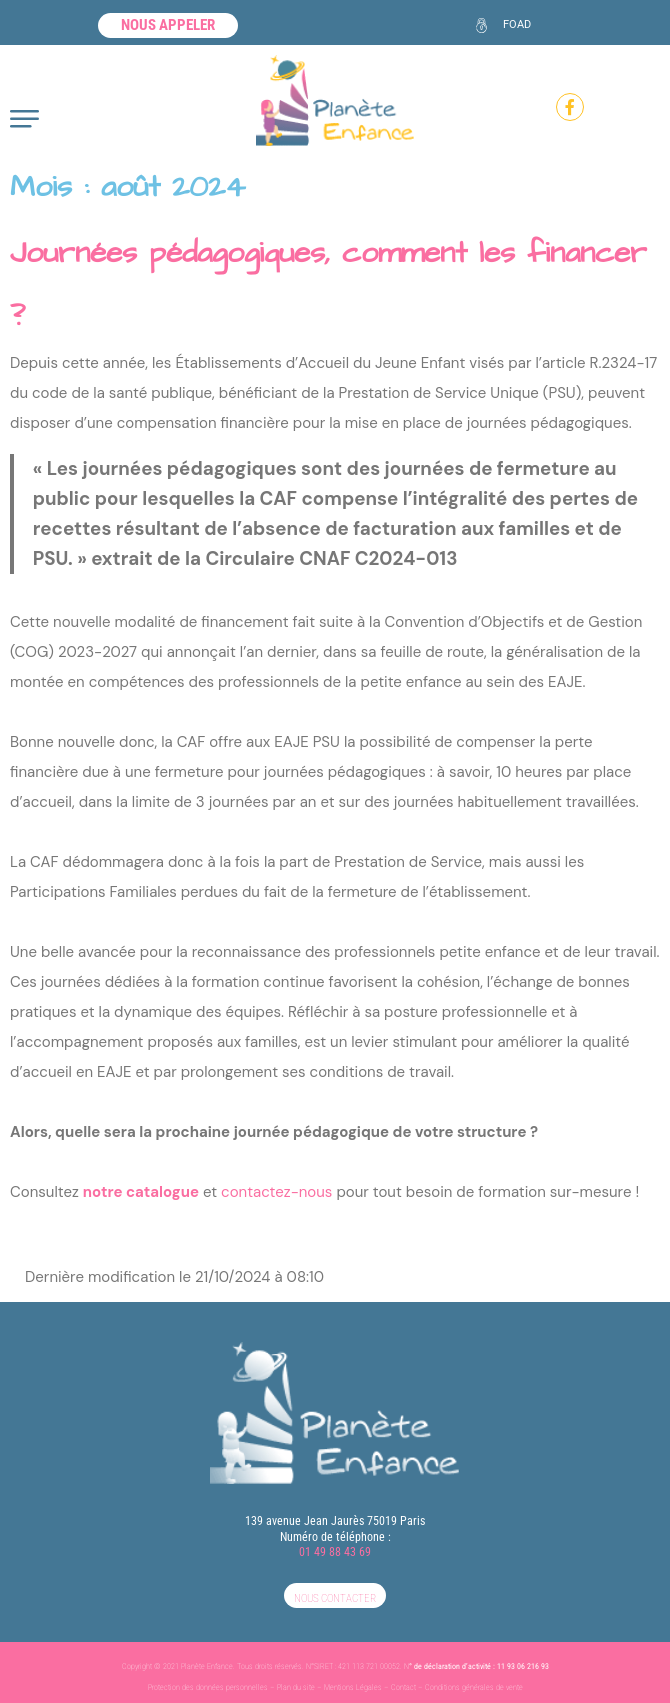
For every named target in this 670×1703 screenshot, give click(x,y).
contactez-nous (276, 1192)
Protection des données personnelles (208, 1687)
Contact (403, 1687)
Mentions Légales (353, 1687)
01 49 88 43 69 (335, 1552)
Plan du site (296, 1687)
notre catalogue (141, 1192)
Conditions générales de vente (474, 1687)
